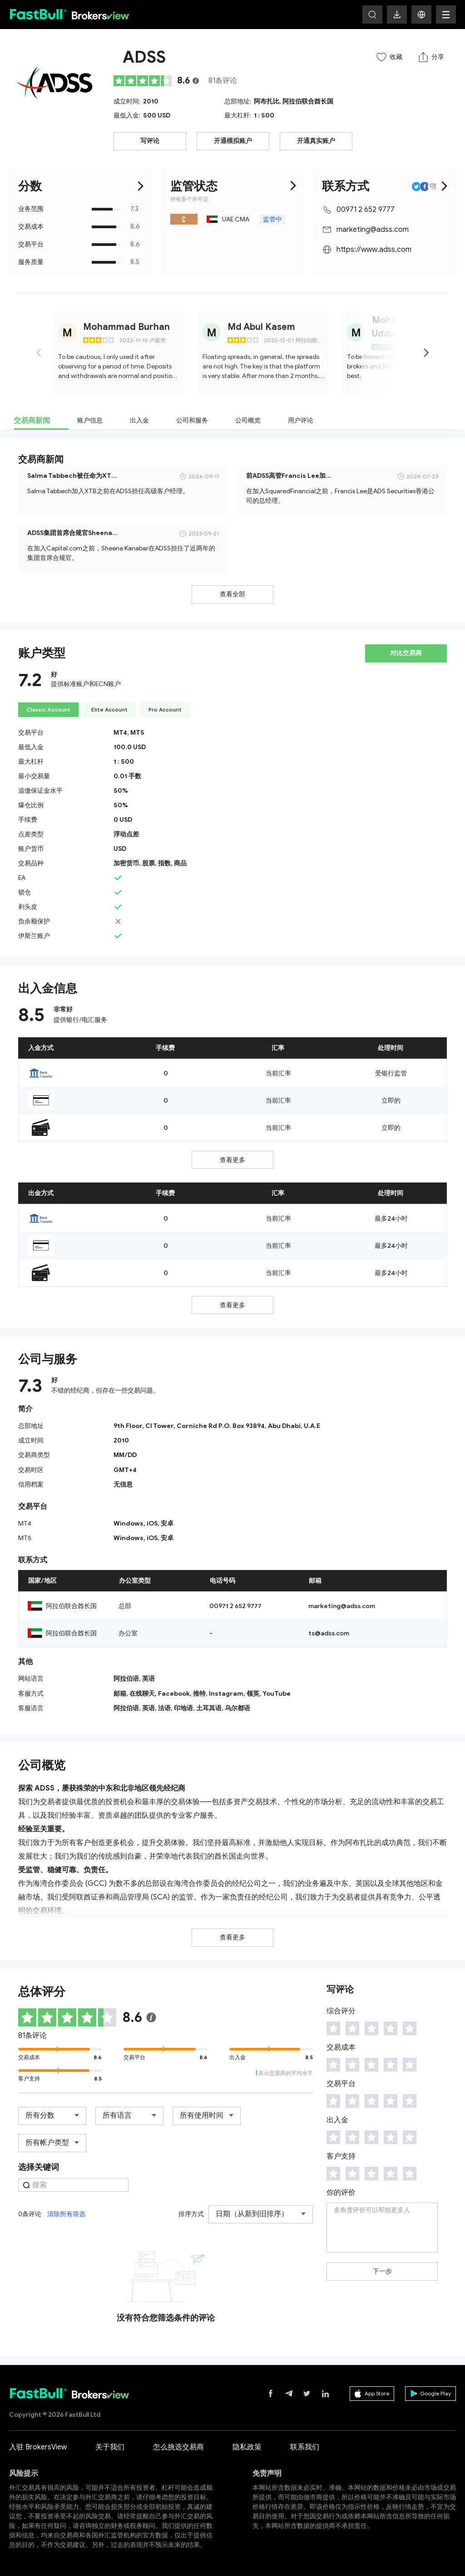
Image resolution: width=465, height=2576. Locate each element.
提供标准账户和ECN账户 (86, 684)
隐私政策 (247, 2447)
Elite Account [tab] (109, 709)
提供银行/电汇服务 (80, 1020)
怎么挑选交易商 (178, 2447)
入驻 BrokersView (38, 2447)
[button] (421, 14)
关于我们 (109, 2447)
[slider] (143, 80)
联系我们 (304, 2447)
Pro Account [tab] (165, 709)
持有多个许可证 (189, 199)
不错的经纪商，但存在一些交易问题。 (105, 1390)
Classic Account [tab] (48, 709)
